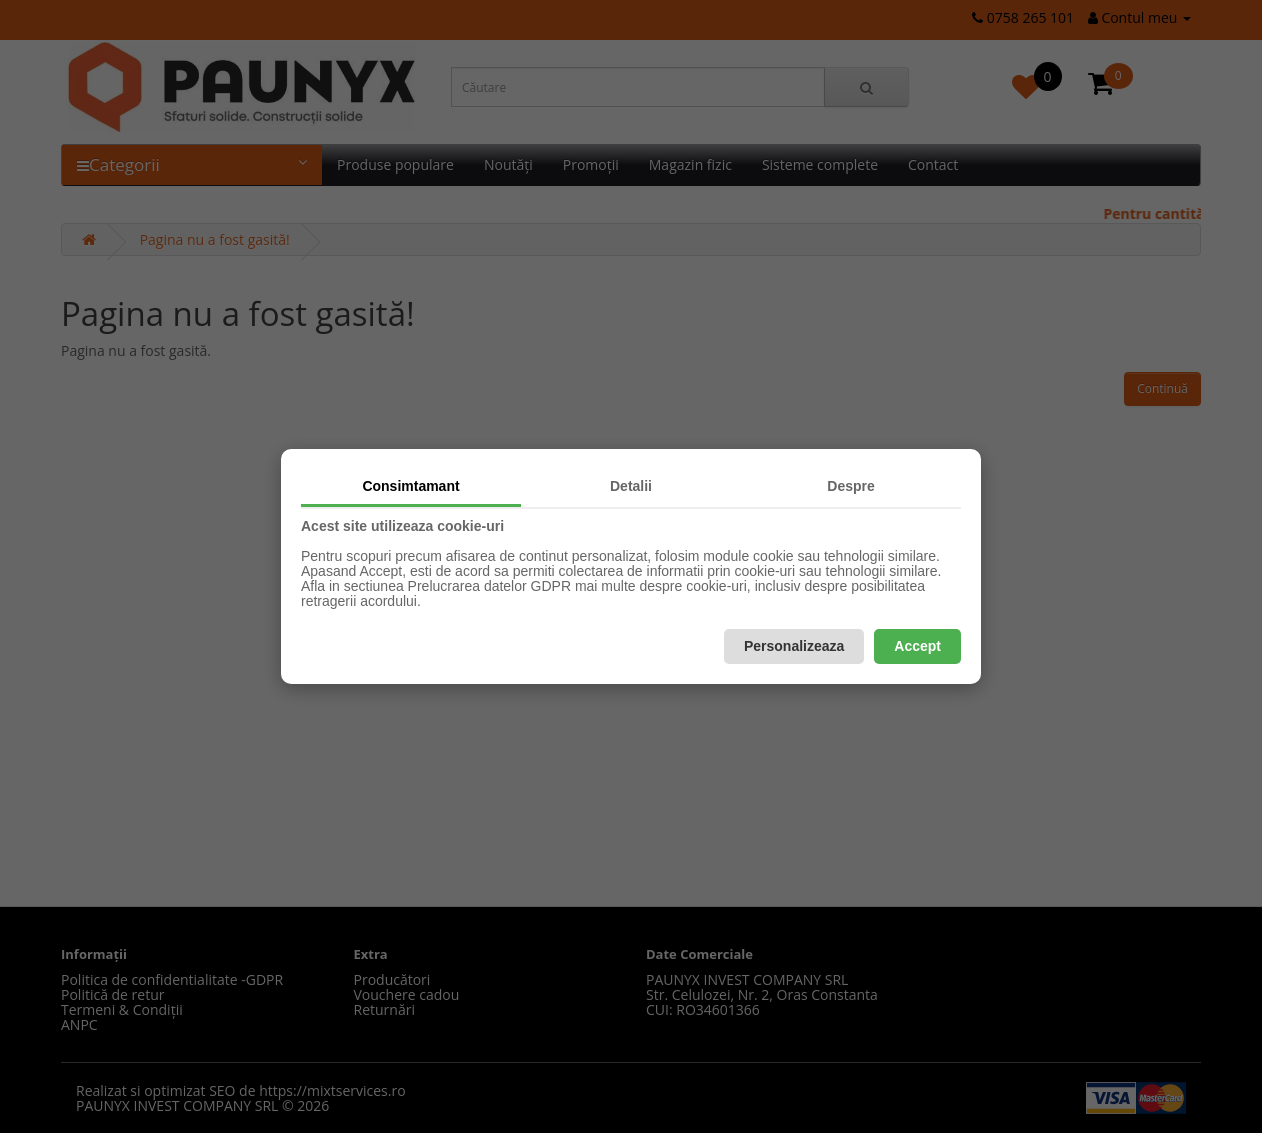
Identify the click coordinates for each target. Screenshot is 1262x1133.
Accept (917, 646)
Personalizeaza (794, 646)
